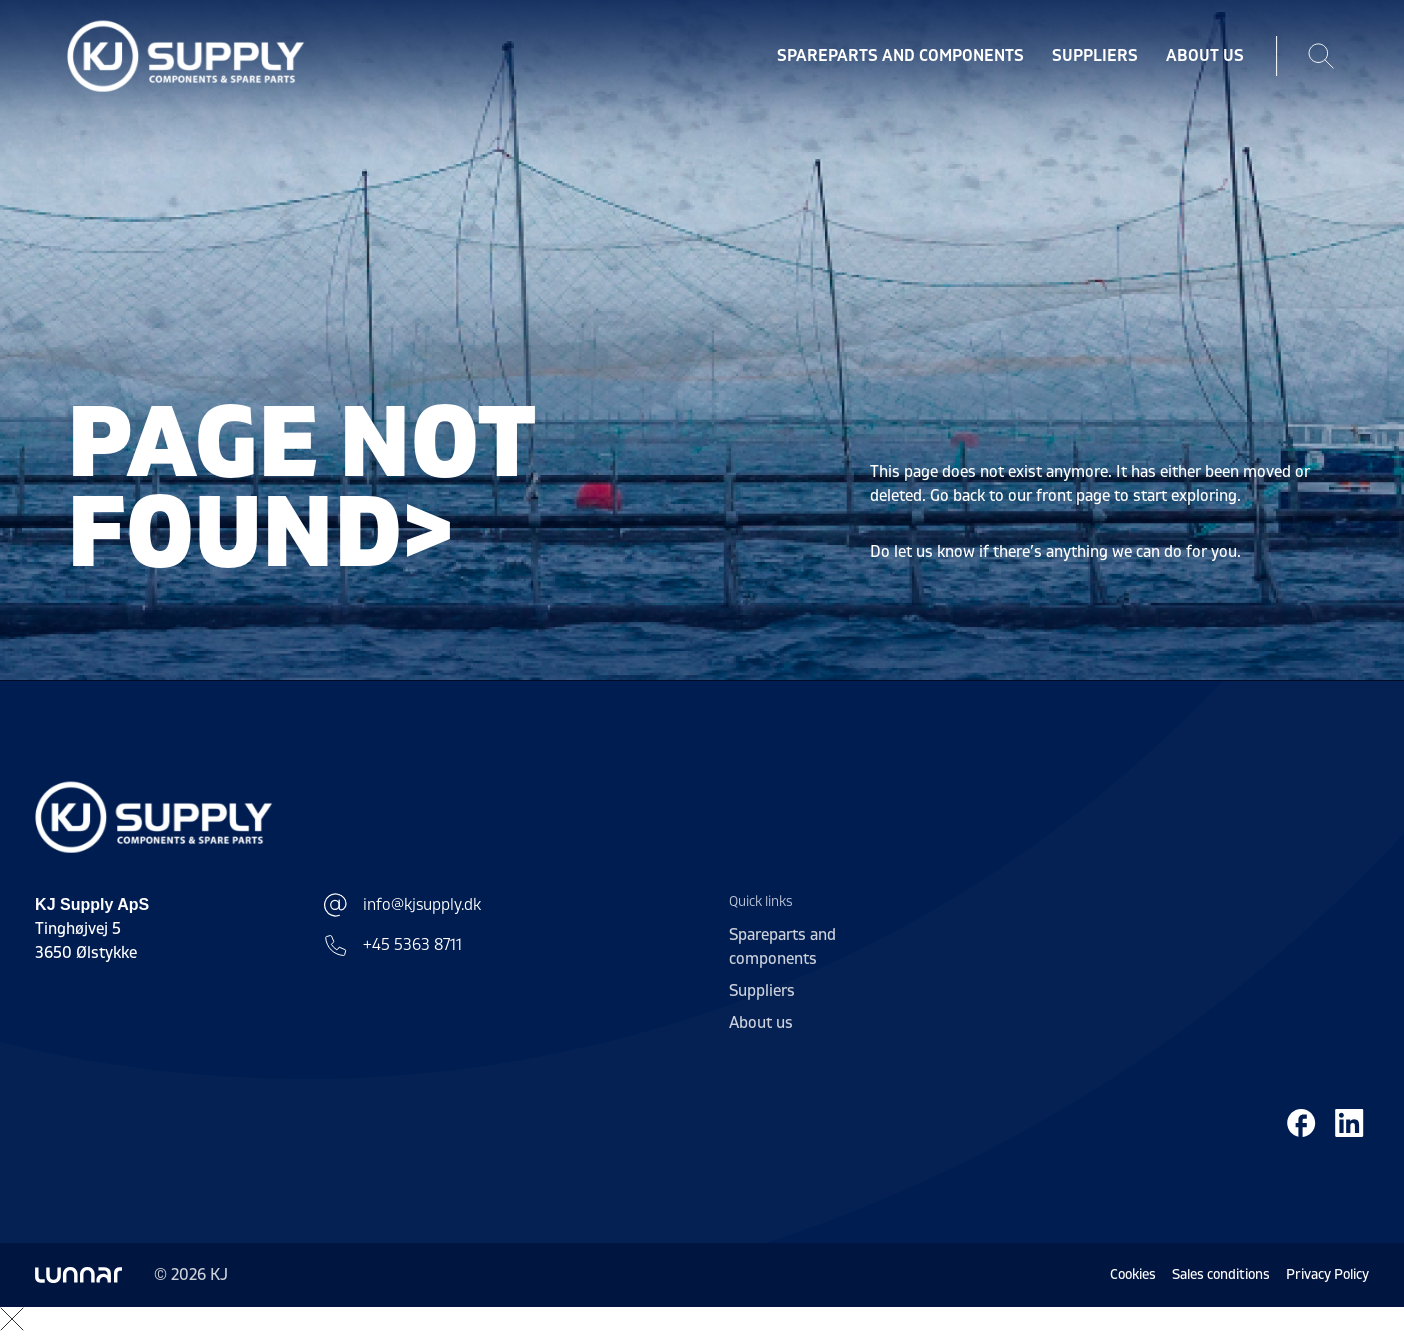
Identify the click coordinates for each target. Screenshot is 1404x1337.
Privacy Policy (1327, 1274)
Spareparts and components (900, 56)
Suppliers (1095, 56)
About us (1205, 56)
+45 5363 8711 (392, 945)
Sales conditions (1221, 1274)
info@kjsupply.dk (402, 905)
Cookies (1133, 1274)
